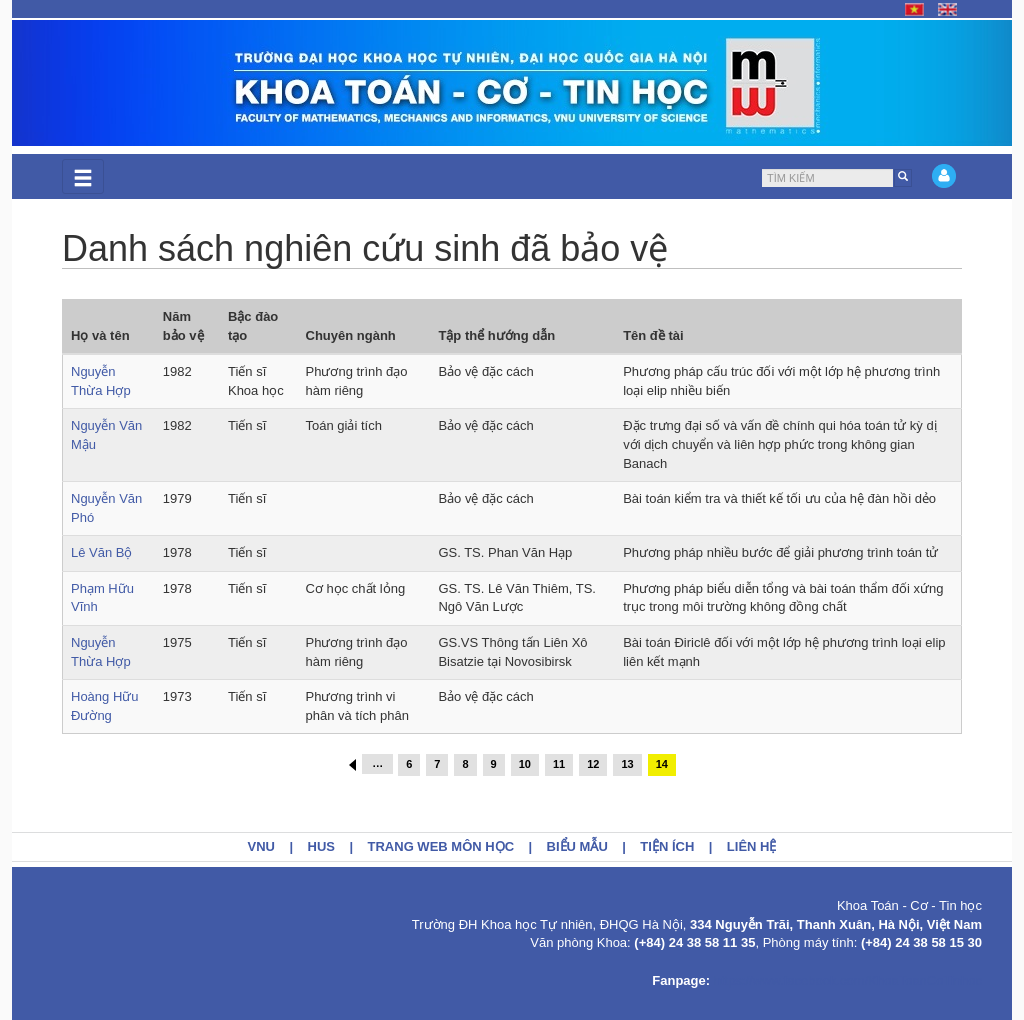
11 (559, 764)
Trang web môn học (441, 846)
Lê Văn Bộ (102, 552)
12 (593, 764)
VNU (261, 846)
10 (525, 764)
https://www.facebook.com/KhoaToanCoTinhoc (848, 980)
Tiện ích (667, 846)
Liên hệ (752, 846)
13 (627, 764)
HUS (321, 846)
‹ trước (352, 765)
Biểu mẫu (577, 846)
